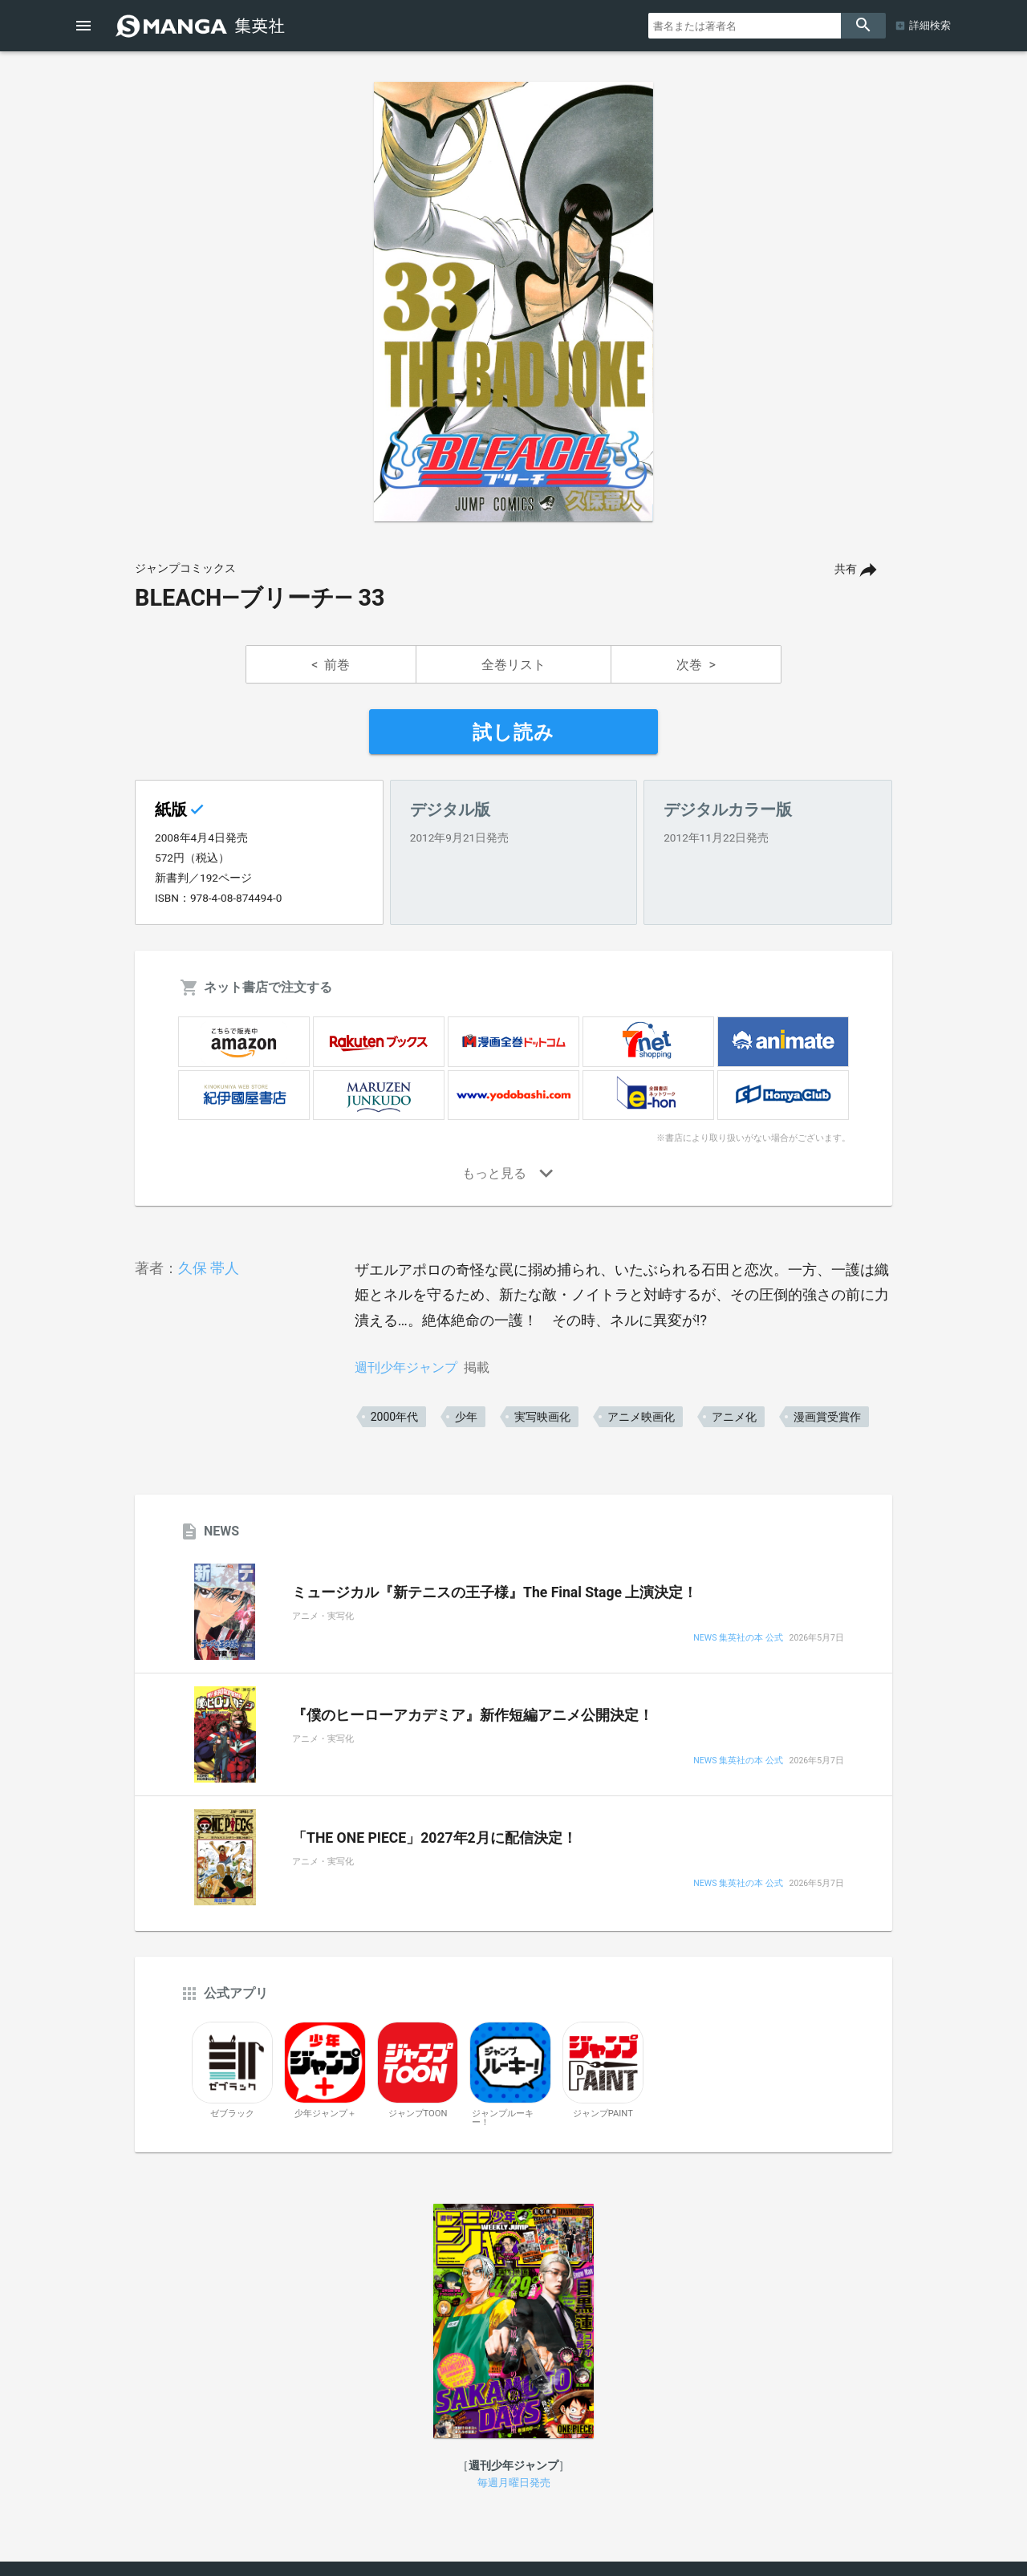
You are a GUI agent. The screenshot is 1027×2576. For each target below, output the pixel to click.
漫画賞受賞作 (827, 1416)
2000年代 (394, 1416)
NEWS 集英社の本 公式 (737, 1638)
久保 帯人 (208, 1268)
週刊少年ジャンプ (406, 1367)
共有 (845, 569)
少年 (466, 1416)
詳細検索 (930, 25)
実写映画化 (542, 1416)
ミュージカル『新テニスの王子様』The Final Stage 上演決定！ (494, 1592)
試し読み (513, 732)
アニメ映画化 (641, 1416)
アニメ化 (734, 1416)
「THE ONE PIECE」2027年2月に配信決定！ (434, 1838)
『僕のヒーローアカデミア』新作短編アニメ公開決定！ (472, 1715)
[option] (513, 301)
